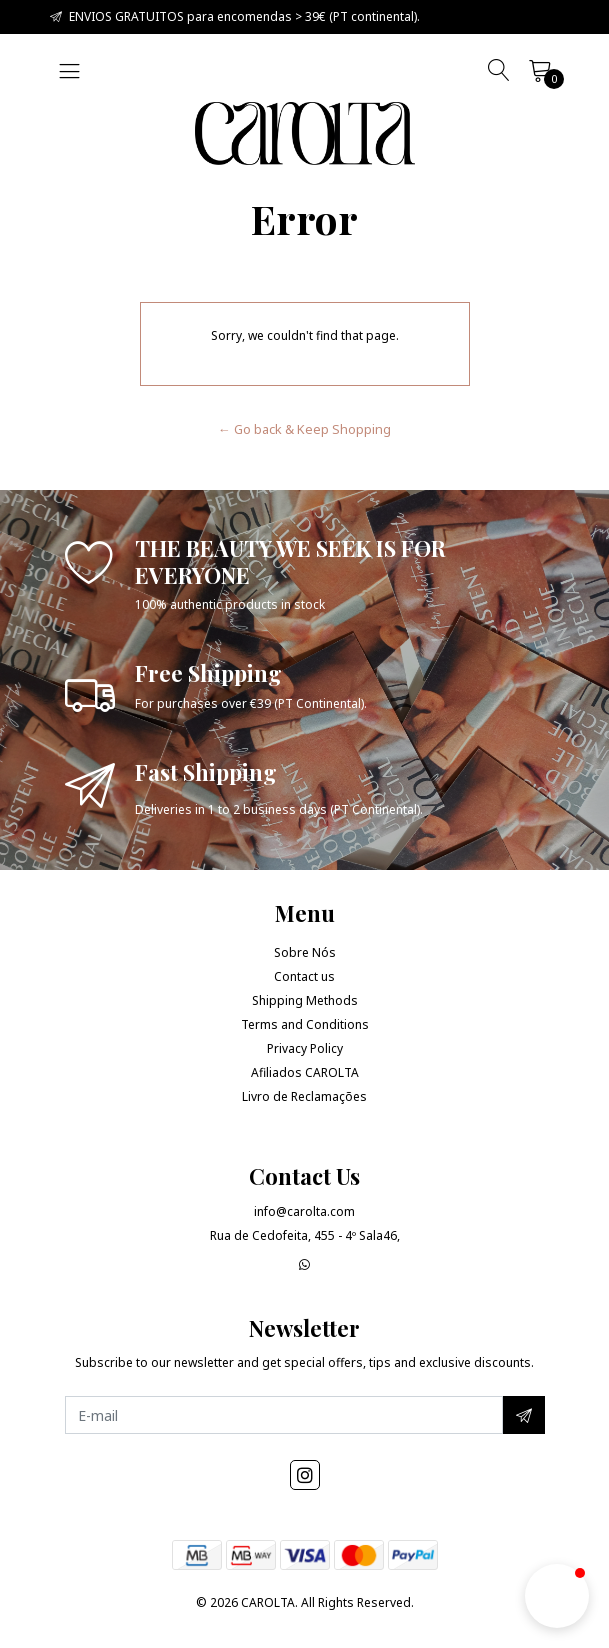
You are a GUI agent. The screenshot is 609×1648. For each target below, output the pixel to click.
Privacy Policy (305, 1048)
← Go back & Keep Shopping (304, 429)
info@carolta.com (304, 1211)
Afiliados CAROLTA (305, 1072)
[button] (557, 1596)
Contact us (304, 976)
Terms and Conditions (305, 1024)
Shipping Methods (305, 1000)
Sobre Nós (305, 952)
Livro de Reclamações (304, 1096)
